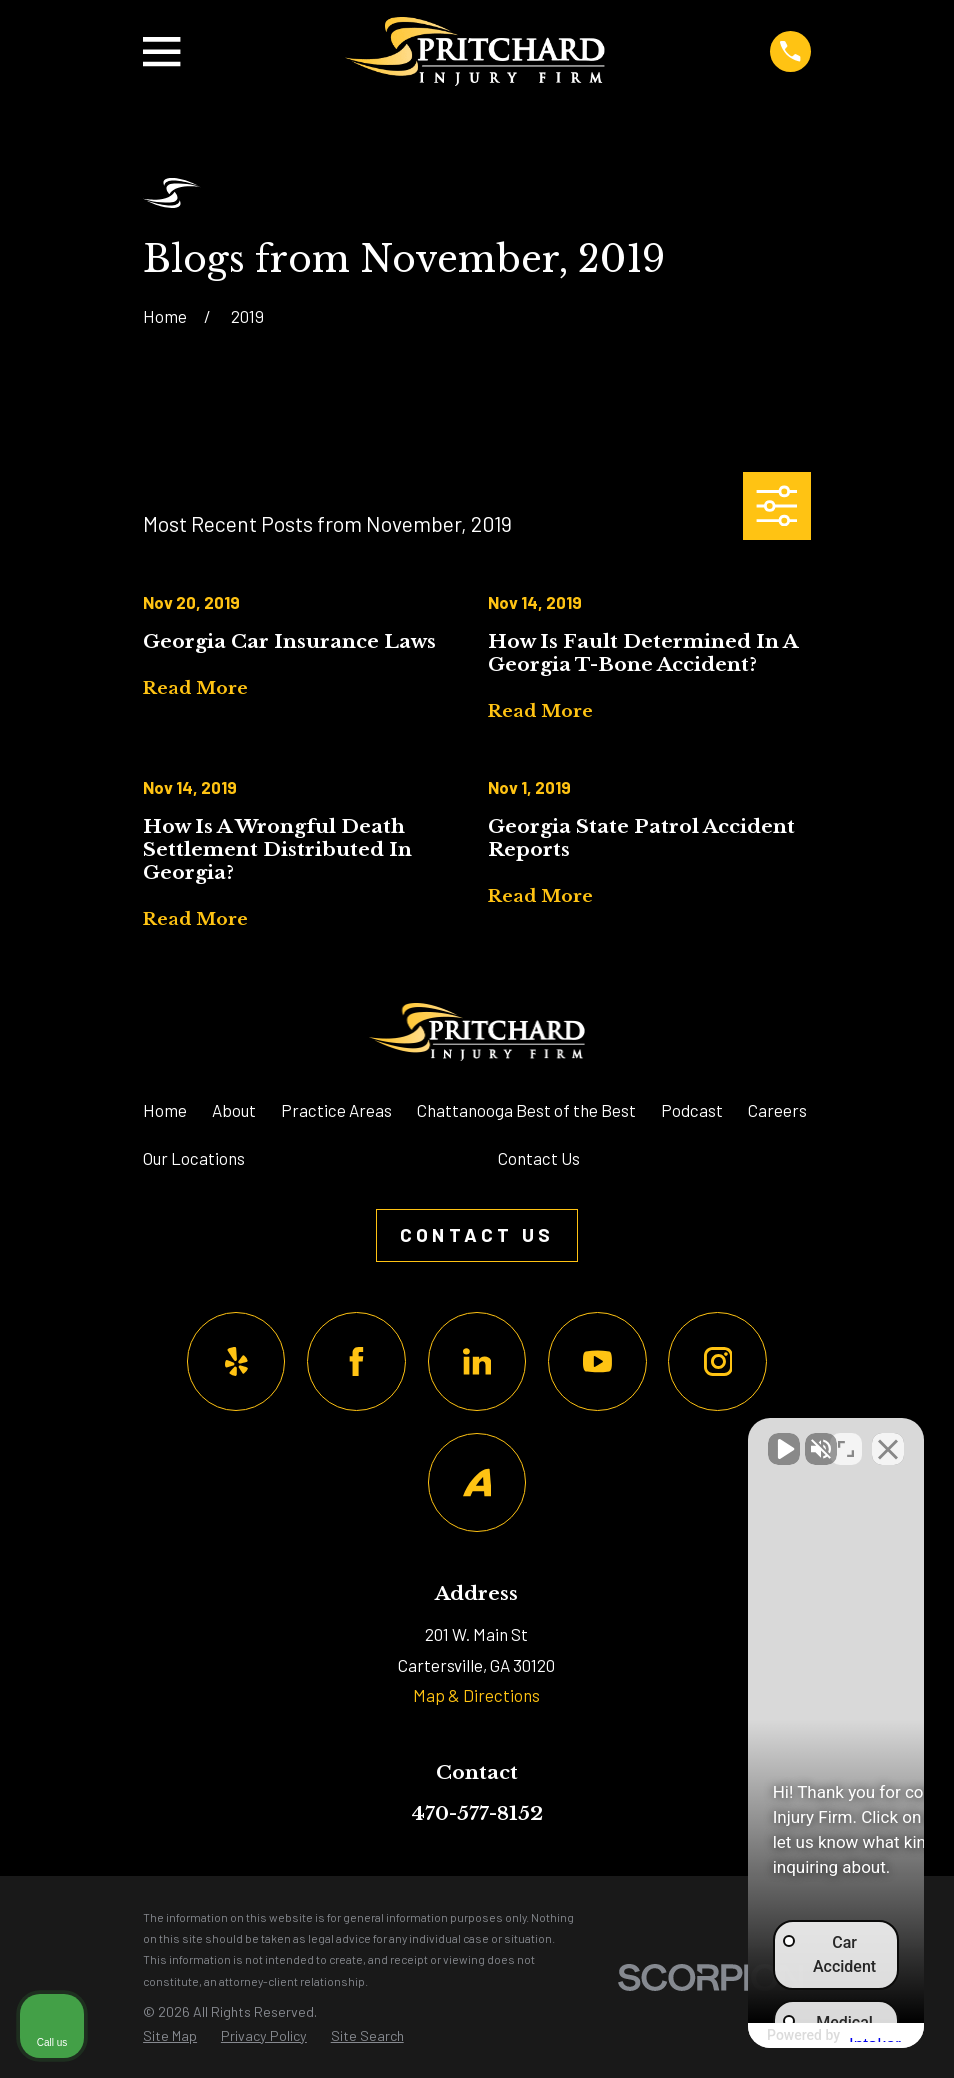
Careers (777, 1110)
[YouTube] (597, 1361)
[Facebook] (356, 1361)
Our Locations (194, 1158)
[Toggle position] (846, 1439)
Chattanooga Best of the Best (526, 1110)
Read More (195, 689)
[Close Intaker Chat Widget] (888, 1439)
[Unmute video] (600, 1439)
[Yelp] (236, 1361)
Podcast (692, 1110)
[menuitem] (170, 2036)
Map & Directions (476, 1695)
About (234, 1110)
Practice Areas (336, 1110)
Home (165, 1110)
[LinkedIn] (477, 1361)
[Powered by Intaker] (783, 2036)
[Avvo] (477, 1482)
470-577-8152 (477, 1813)
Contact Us (539, 1158)
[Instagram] (717, 1361)
